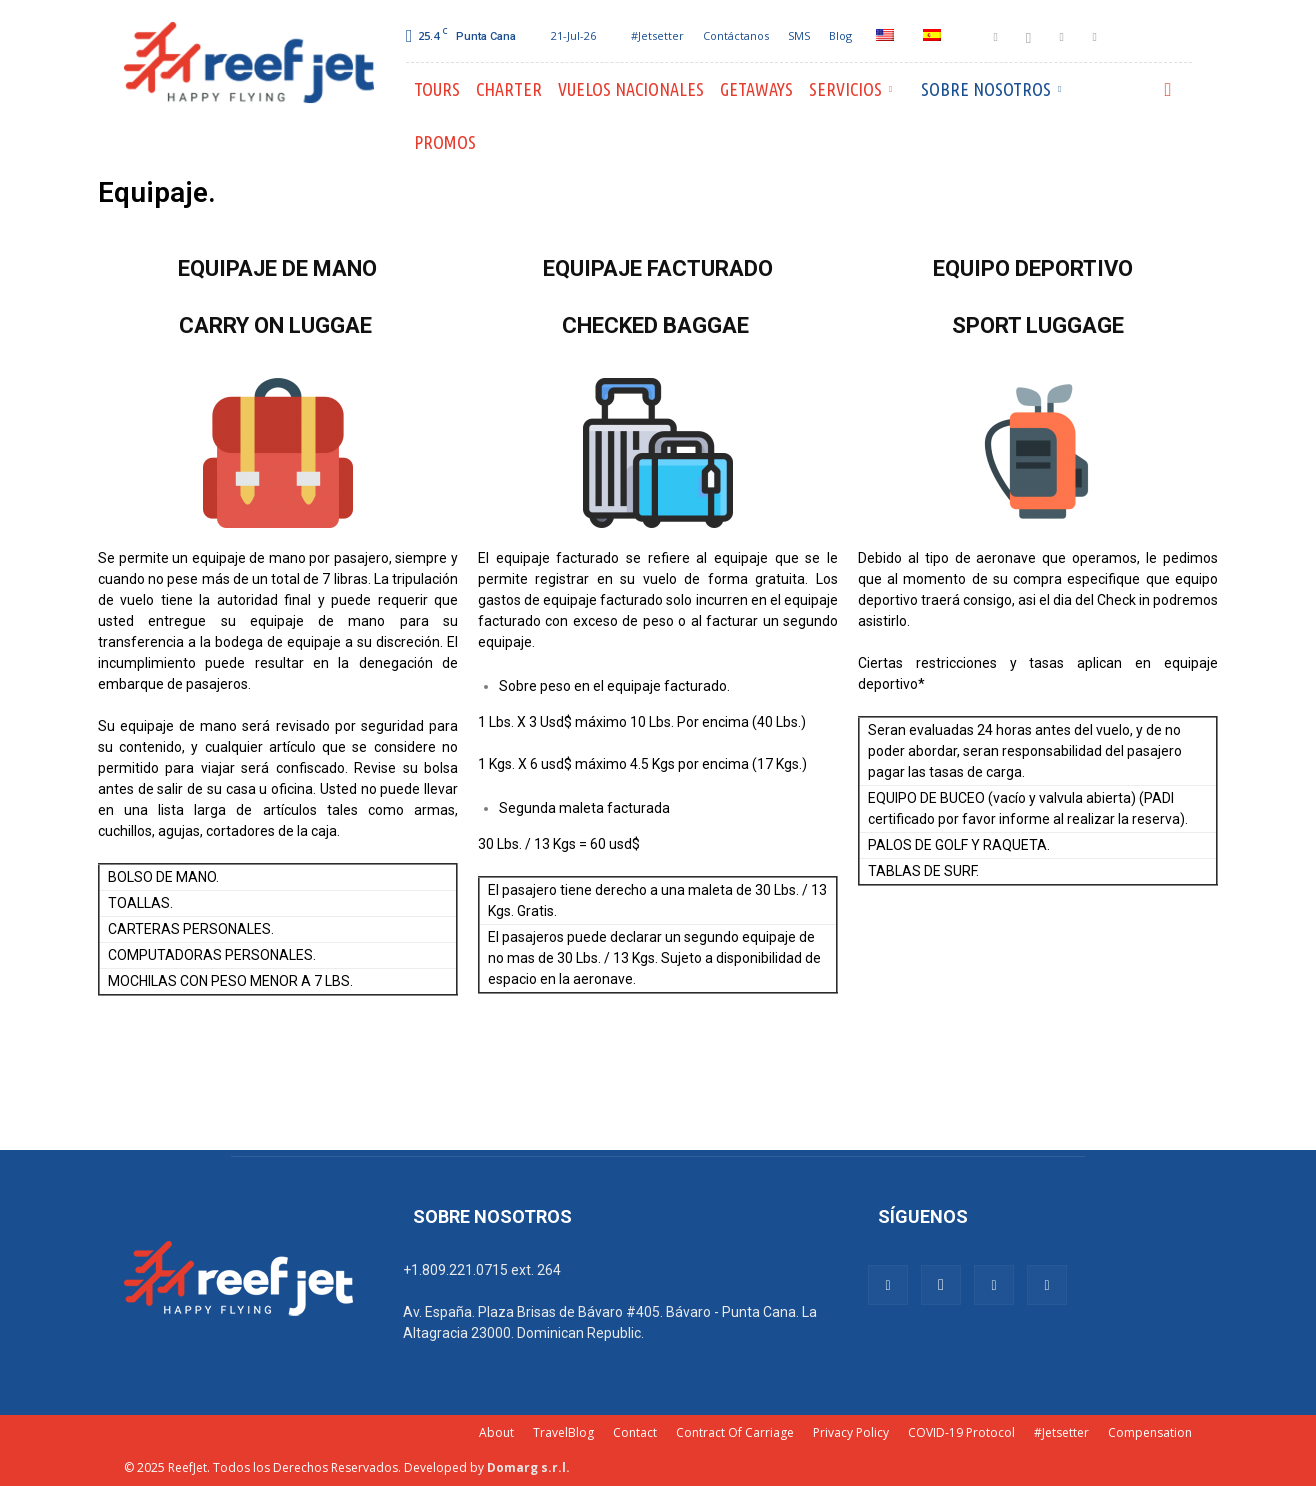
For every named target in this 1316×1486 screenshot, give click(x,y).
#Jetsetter (657, 35)
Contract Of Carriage (735, 1432)
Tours (437, 89)
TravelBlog (563, 1432)
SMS (799, 35)
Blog (840, 35)
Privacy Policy (851, 1432)
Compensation (1150, 1432)
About (496, 1432)
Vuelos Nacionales (631, 89)
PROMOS (445, 142)
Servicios (850, 89)
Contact (635, 1432)
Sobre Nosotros (991, 89)
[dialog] (1278, 1446)
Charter (509, 89)
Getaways (756, 89)
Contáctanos (736, 35)
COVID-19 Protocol (961, 1432)
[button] (1168, 90)
